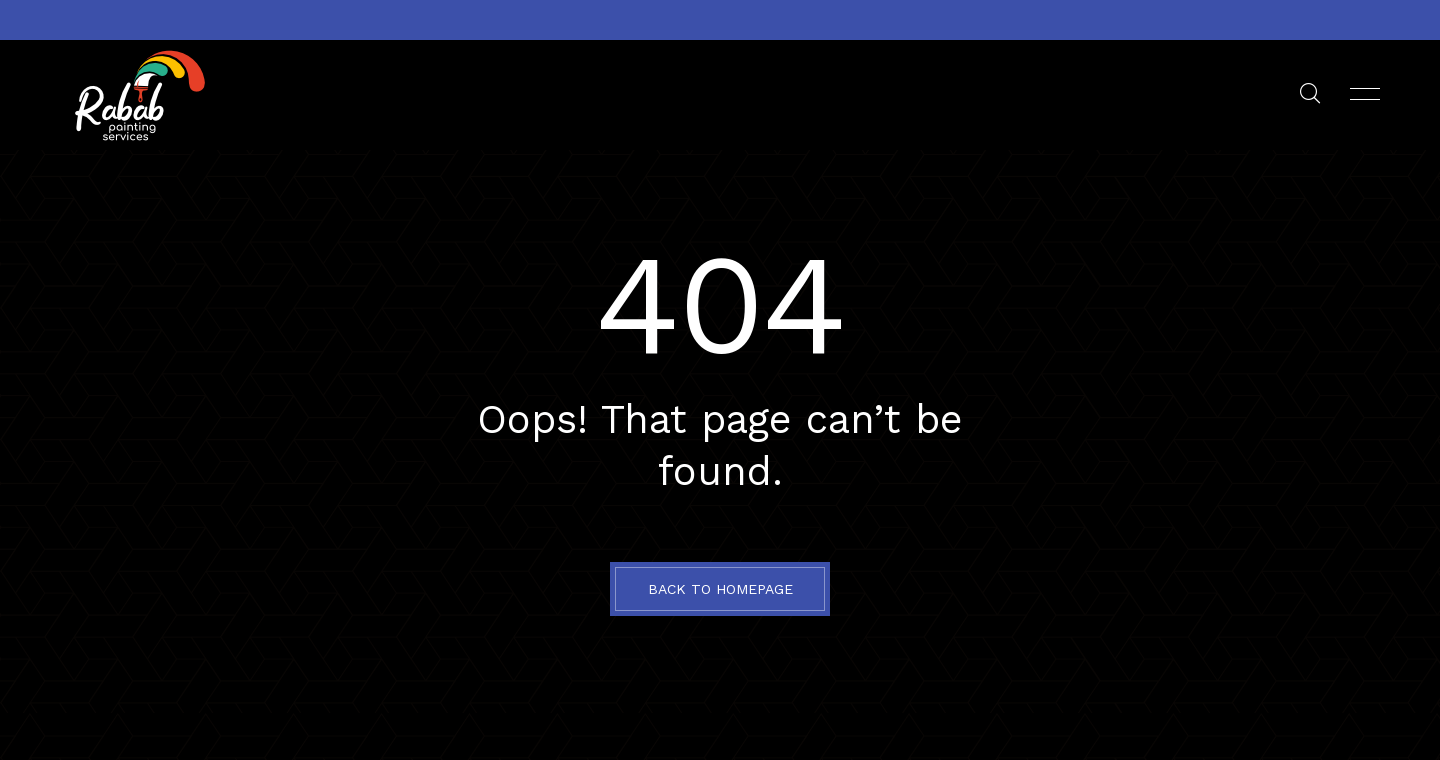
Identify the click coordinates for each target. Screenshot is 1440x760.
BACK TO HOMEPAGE (720, 589)
